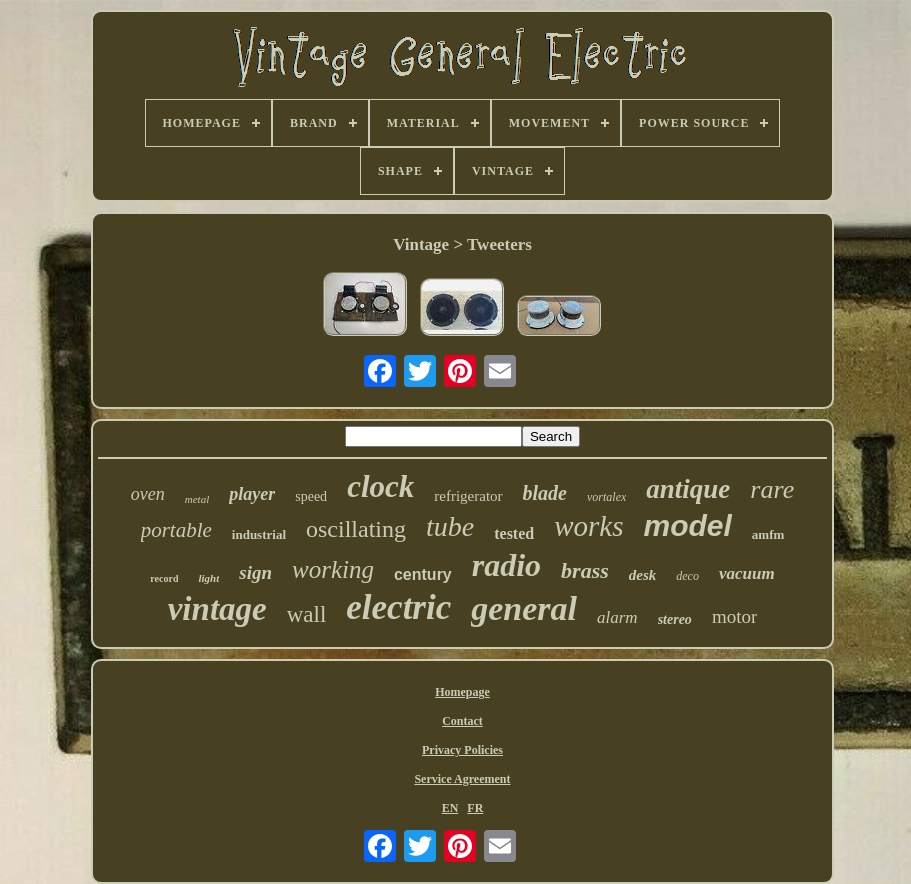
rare (772, 489)
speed (311, 496)
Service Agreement (462, 779)
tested (514, 533)
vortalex (606, 497)
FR (475, 808)
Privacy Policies (462, 750)
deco (687, 576)
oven (148, 494)
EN (450, 808)
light (208, 578)
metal (197, 499)
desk (643, 575)
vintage (217, 609)
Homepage (462, 692)
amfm (768, 534)
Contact (462, 721)
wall (307, 614)
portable (176, 530)
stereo (675, 619)
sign (255, 572)
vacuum (747, 573)
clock (380, 486)
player (252, 494)
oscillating (356, 529)
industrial (259, 534)
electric (398, 607)
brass (585, 570)
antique (688, 489)
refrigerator (468, 496)
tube (450, 526)
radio (506, 565)
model (687, 525)
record (164, 578)
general (524, 608)
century (423, 574)
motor (734, 616)
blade (545, 493)
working (333, 569)
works (588, 526)
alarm (617, 617)
